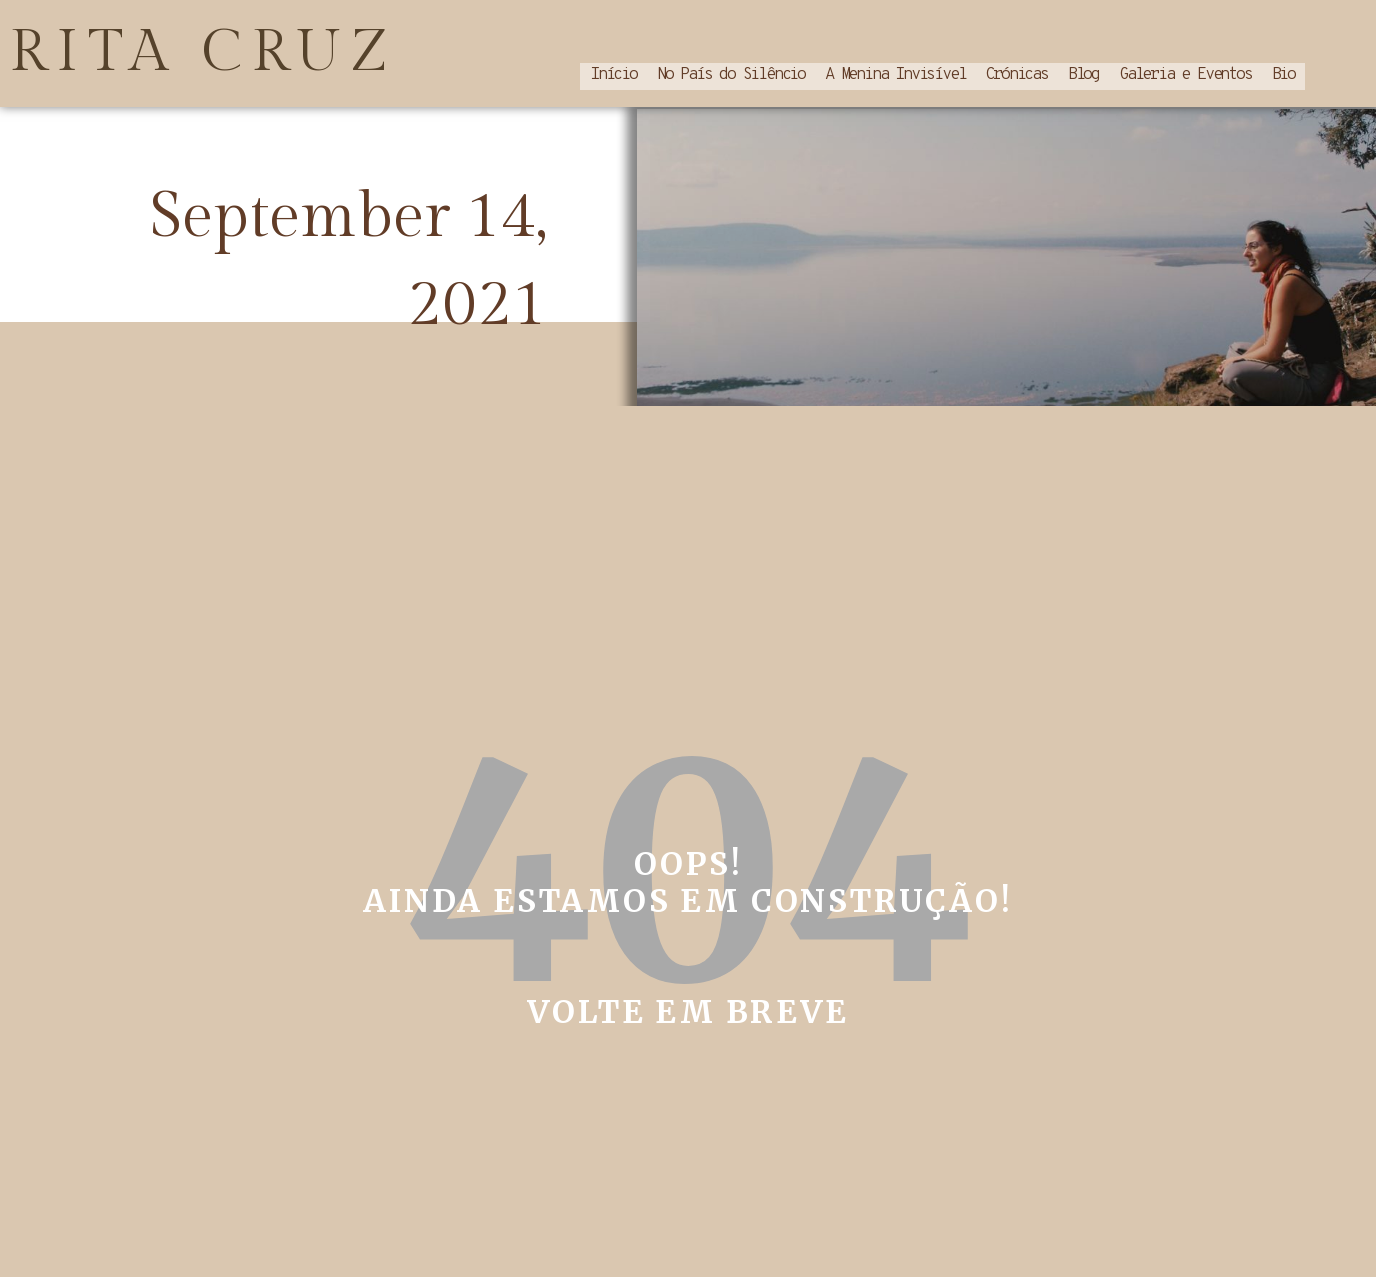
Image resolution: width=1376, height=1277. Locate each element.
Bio (1283, 73)
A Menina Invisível (895, 73)
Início (613, 73)
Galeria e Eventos (1185, 73)
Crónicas (1016, 73)
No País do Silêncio (731, 73)
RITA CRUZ (204, 50)
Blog (1083, 73)
